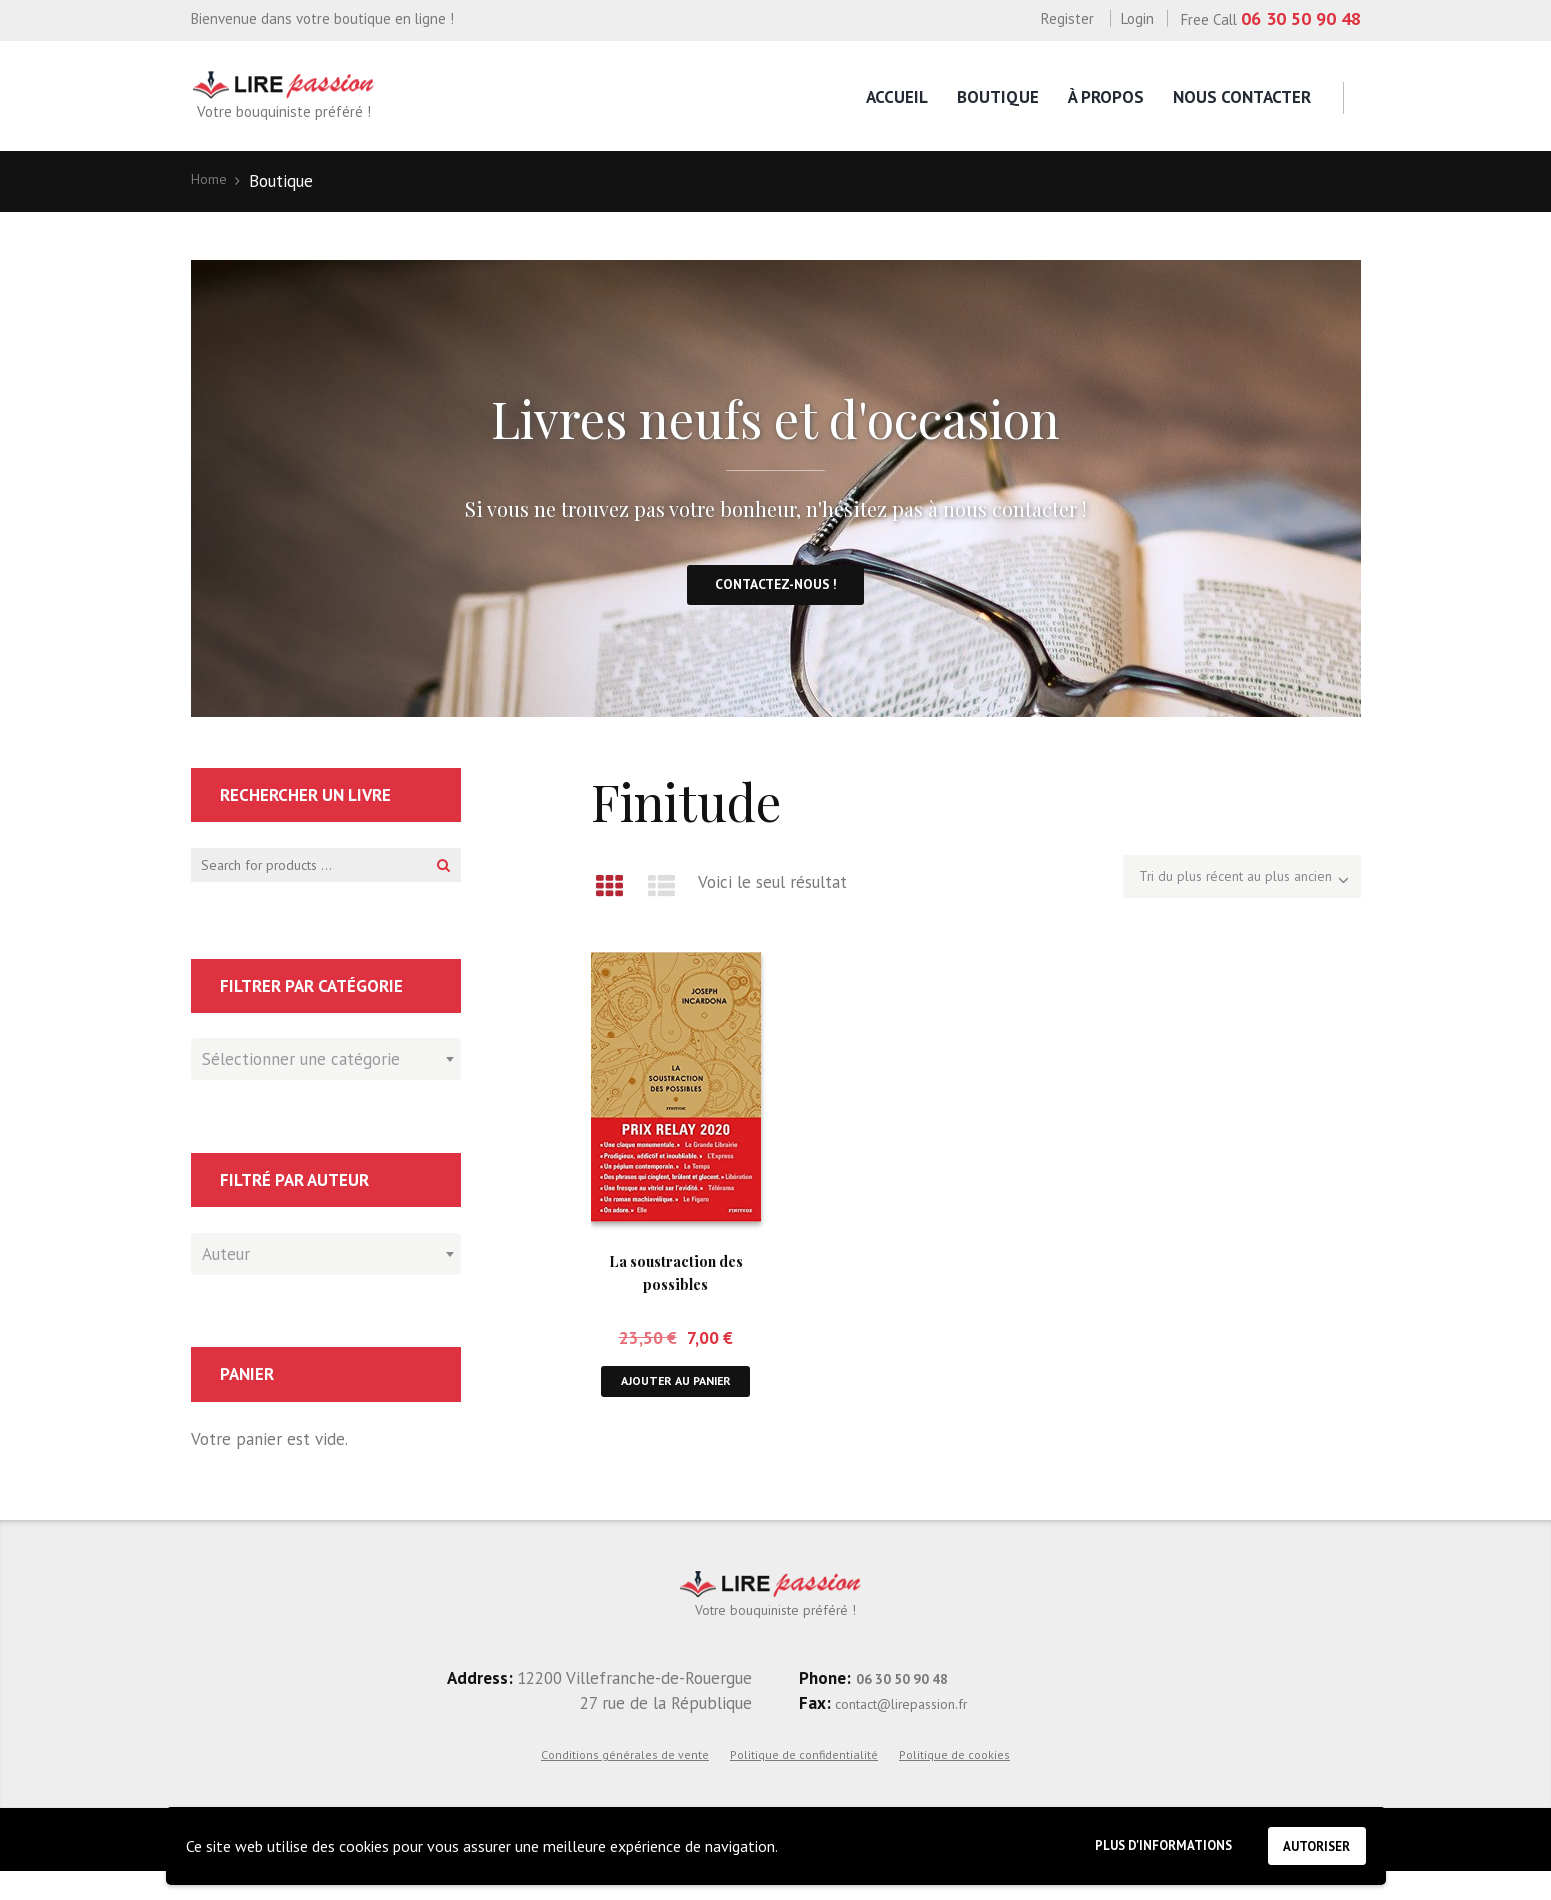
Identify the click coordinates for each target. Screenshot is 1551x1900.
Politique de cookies (954, 1782)
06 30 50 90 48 (1301, 18)
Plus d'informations (1125, 1842)
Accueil (897, 97)
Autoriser (1307, 1841)
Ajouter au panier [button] (676, 1409)
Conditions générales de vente (625, 1782)
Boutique (998, 97)
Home (213, 181)
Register (1067, 18)
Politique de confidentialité (804, 1782)
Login (1137, 18)
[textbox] (321, 1080)
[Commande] (1215, 897)
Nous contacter (1242, 97)
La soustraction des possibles (675, 1286)
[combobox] (326, 1083)
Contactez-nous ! (776, 597)
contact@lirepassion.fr (918, 1731)
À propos (1106, 97)
